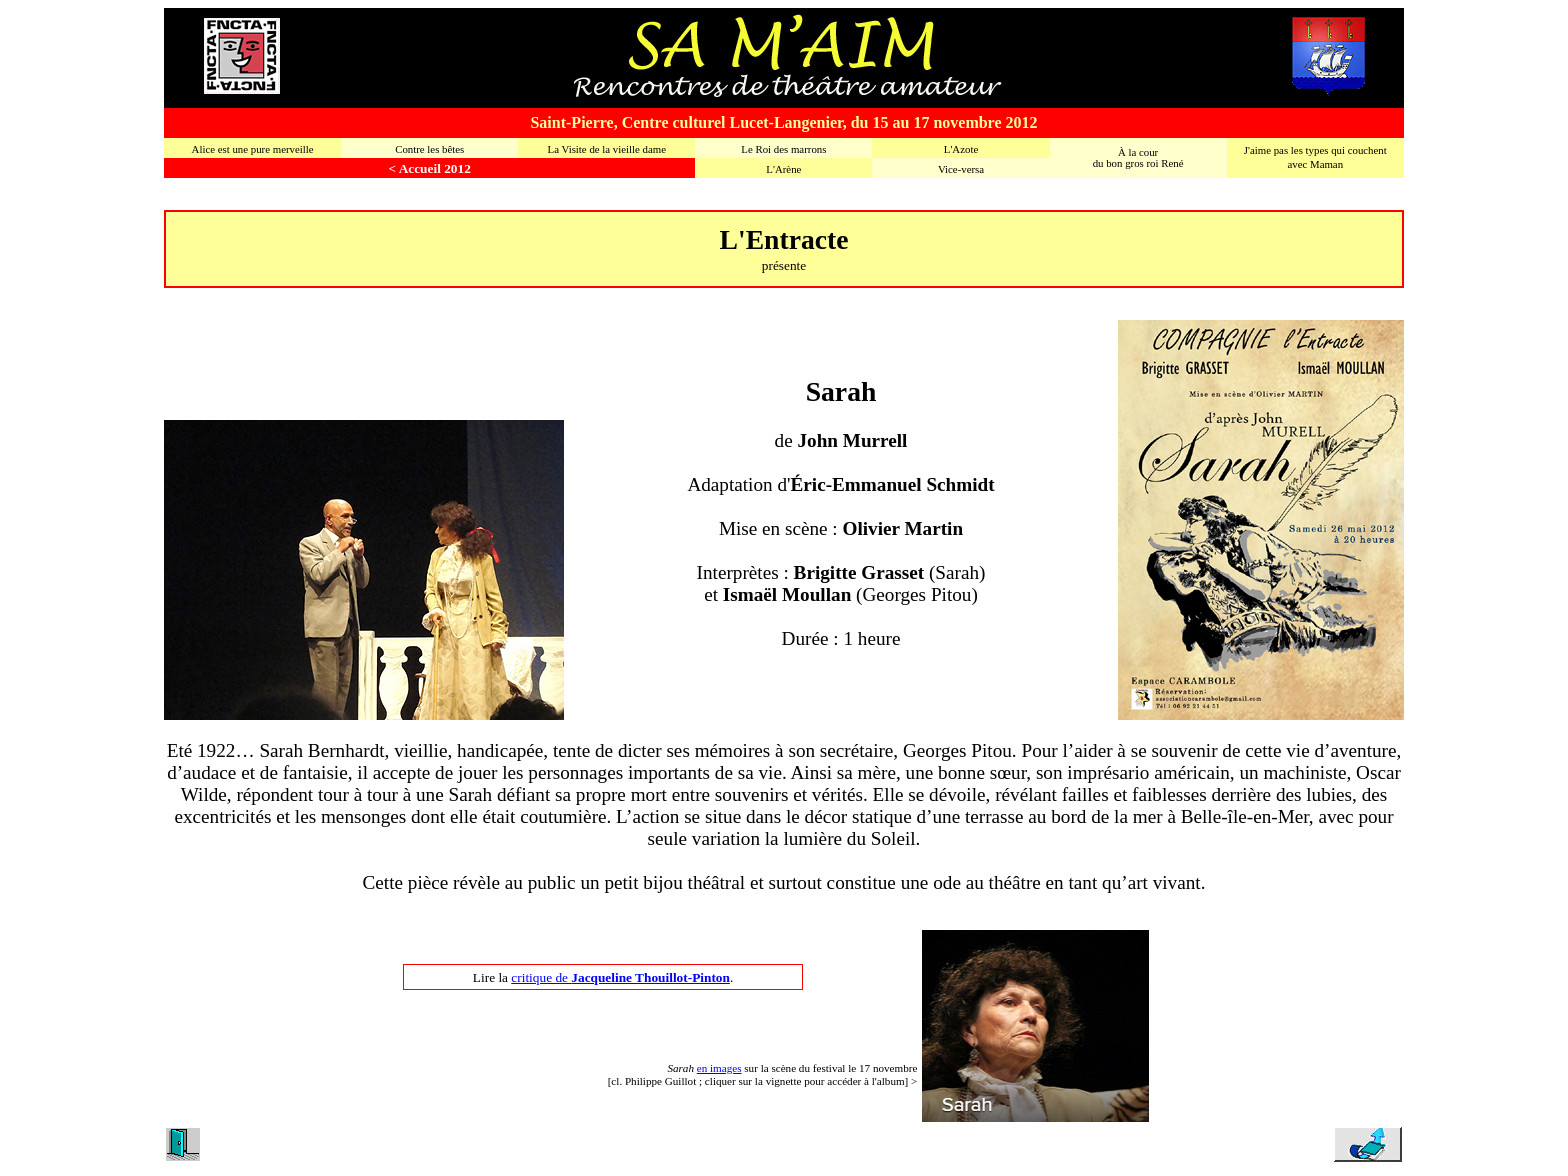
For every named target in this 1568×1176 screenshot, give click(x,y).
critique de (620, 977)
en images (719, 1068)
